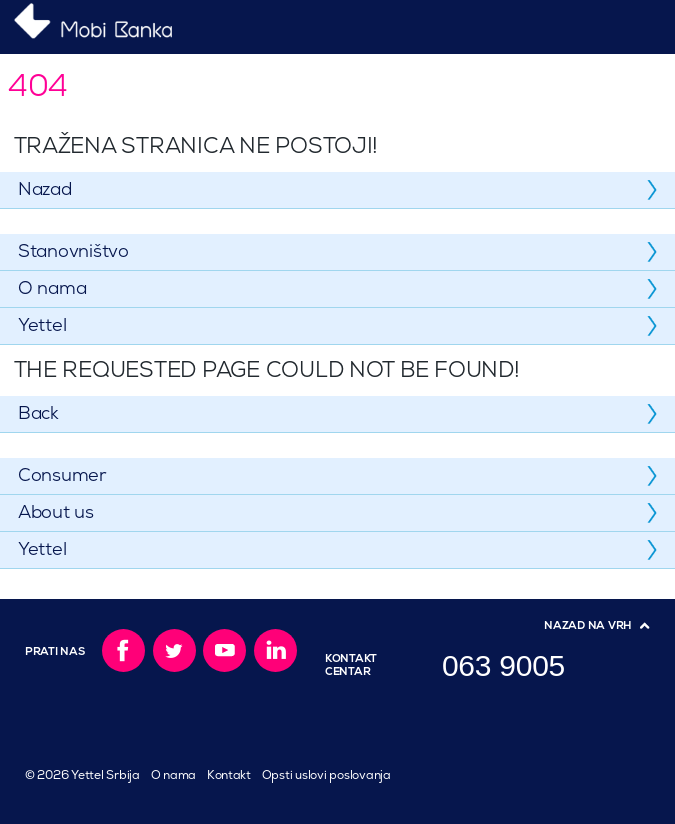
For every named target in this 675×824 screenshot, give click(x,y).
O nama (173, 775)
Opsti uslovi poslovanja (326, 775)
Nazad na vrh (588, 625)
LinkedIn (275, 650)
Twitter (174, 650)
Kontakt (229, 775)
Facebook (123, 650)
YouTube (224, 650)
